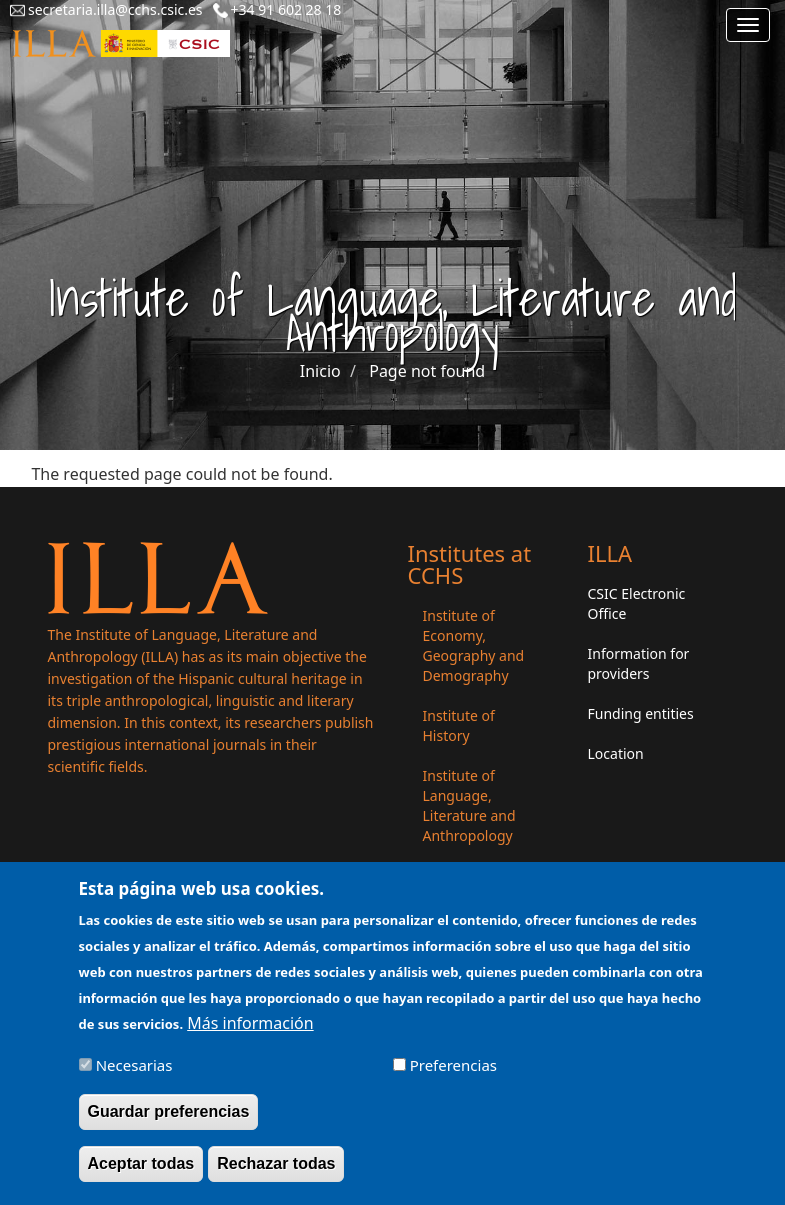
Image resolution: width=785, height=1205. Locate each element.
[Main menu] (748, 25)
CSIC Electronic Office (637, 603)
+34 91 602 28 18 (286, 9)
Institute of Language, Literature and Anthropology (469, 805)
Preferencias (453, 1073)
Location (616, 753)
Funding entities (641, 713)
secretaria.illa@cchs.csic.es (115, 9)
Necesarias (134, 1073)
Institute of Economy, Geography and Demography (474, 645)
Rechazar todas (276, 1171)
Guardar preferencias (169, 1119)
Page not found (427, 371)
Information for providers (639, 663)
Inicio (320, 371)
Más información (250, 1031)
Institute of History (459, 725)
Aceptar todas (141, 1171)
